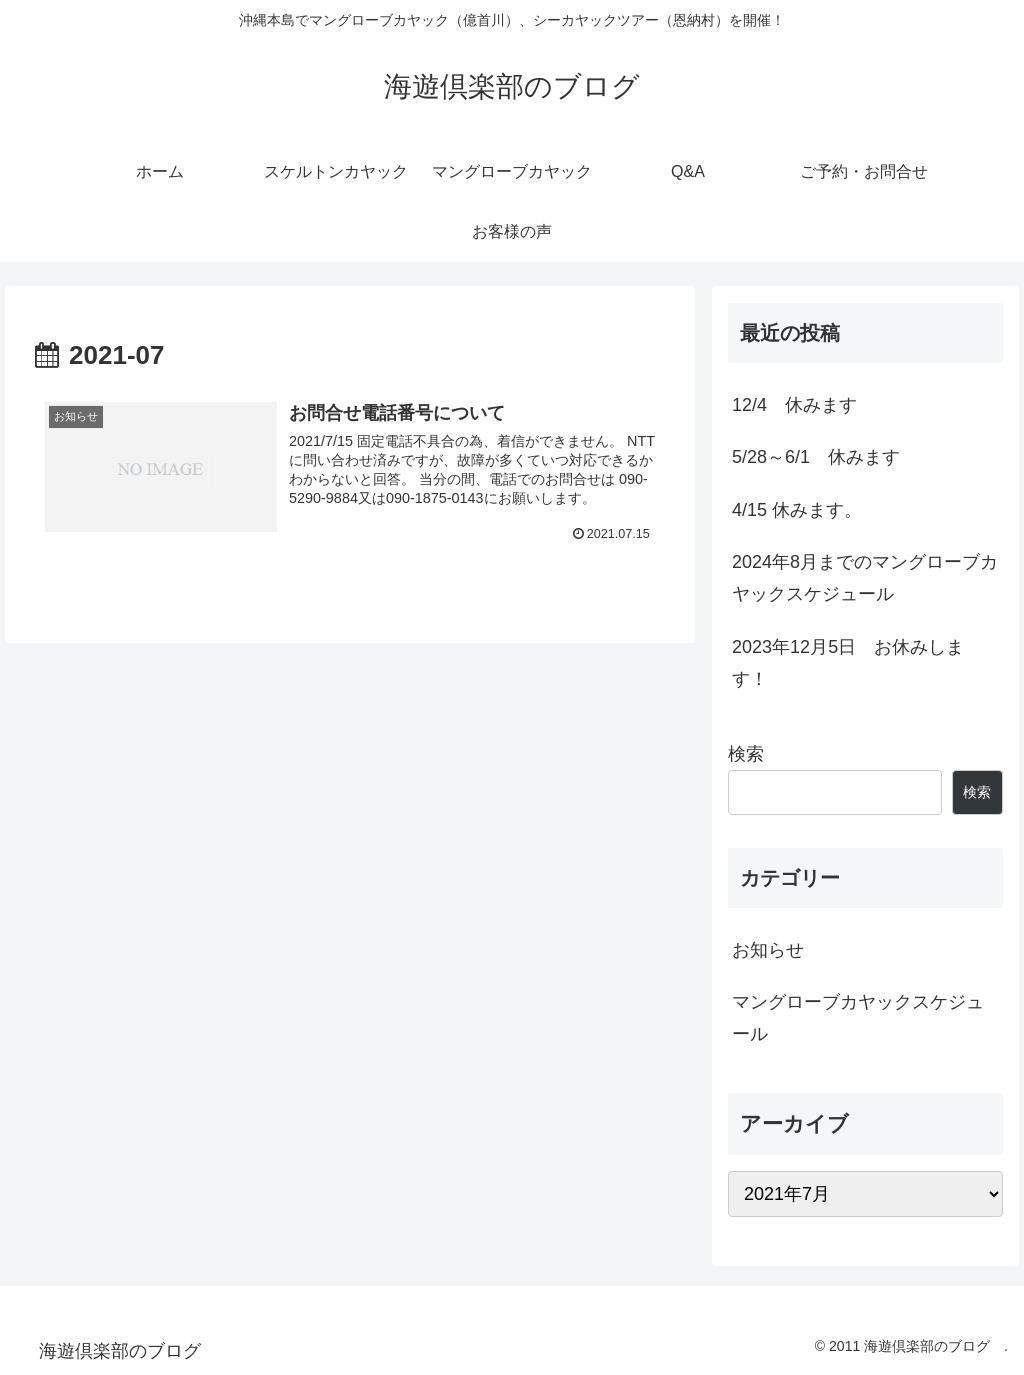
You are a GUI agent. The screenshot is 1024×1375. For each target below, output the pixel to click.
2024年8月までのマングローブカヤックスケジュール (865, 578)
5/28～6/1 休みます (816, 457)
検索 (746, 754)
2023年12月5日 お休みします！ (848, 663)
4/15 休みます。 (797, 510)
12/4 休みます (794, 405)
